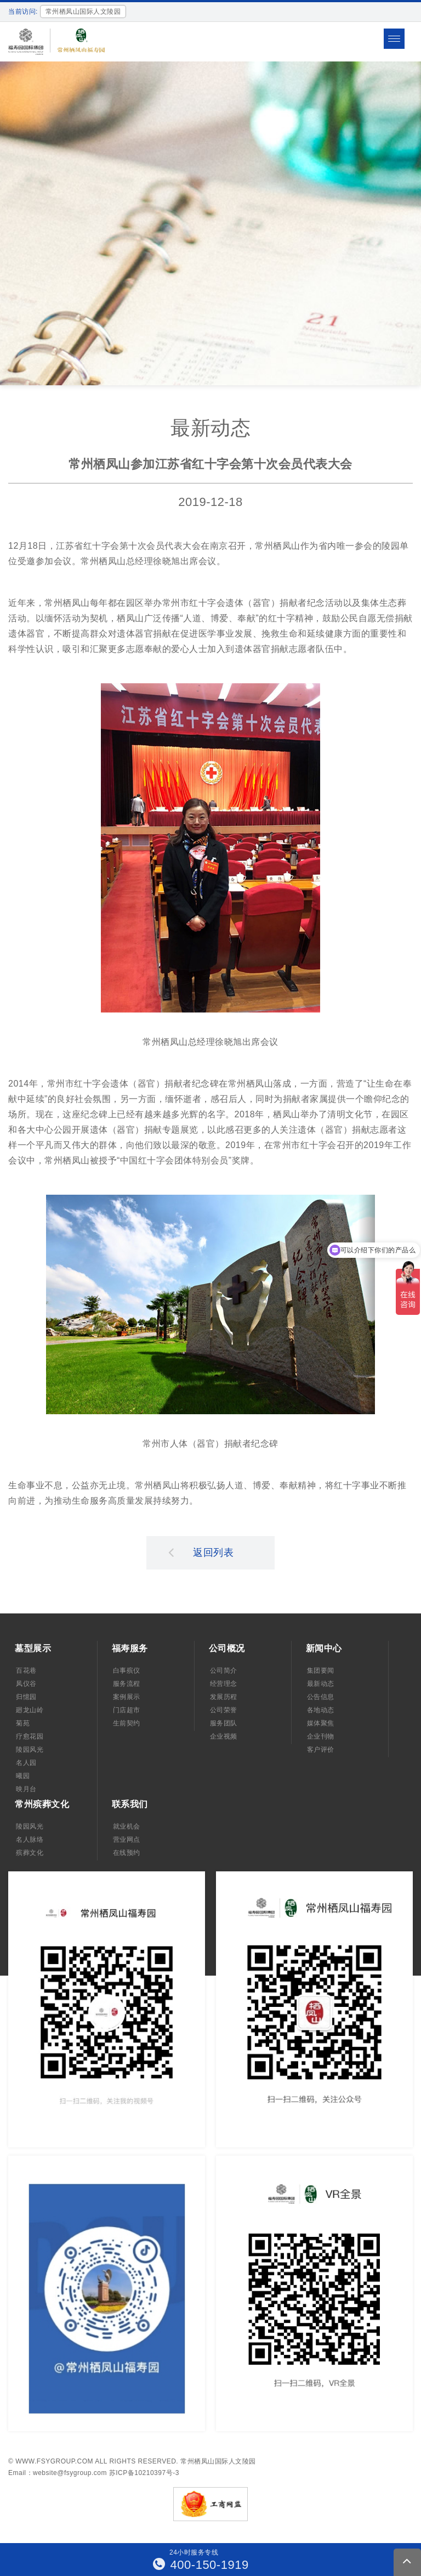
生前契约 (126, 1723)
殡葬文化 (29, 1853)
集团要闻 (320, 1670)
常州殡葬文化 (42, 1804)
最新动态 (320, 1684)
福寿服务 (130, 1648)
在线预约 (126, 1853)
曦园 (23, 1776)
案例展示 (126, 1697)
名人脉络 (29, 1839)
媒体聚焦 (320, 1723)
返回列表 (201, 1552)
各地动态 (320, 1710)
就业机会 (126, 1826)
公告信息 (320, 1697)
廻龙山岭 (29, 1710)
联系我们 (130, 1804)
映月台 (26, 1789)
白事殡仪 (126, 1670)
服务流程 (126, 1684)
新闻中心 (324, 1648)
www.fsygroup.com (54, 2461)
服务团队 (223, 1723)
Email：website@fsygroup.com (57, 2473)
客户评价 (320, 1749)
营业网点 (126, 1839)
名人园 (26, 1763)
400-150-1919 (201, 2565)
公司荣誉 (223, 1710)
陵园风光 (29, 1749)
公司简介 (223, 1670)
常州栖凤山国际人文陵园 (218, 2461)
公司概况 (227, 1648)
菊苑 (23, 1723)
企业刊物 (320, 1736)
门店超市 (126, 1710)
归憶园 (26, 1697)
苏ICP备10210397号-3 (144, 2473)
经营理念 (223, 1684)
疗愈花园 (29, 1736)
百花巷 (26, 1670)
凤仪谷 (26, 1684)
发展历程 (223, 1697)
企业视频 (223, 1736)
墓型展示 (33, 1648)
